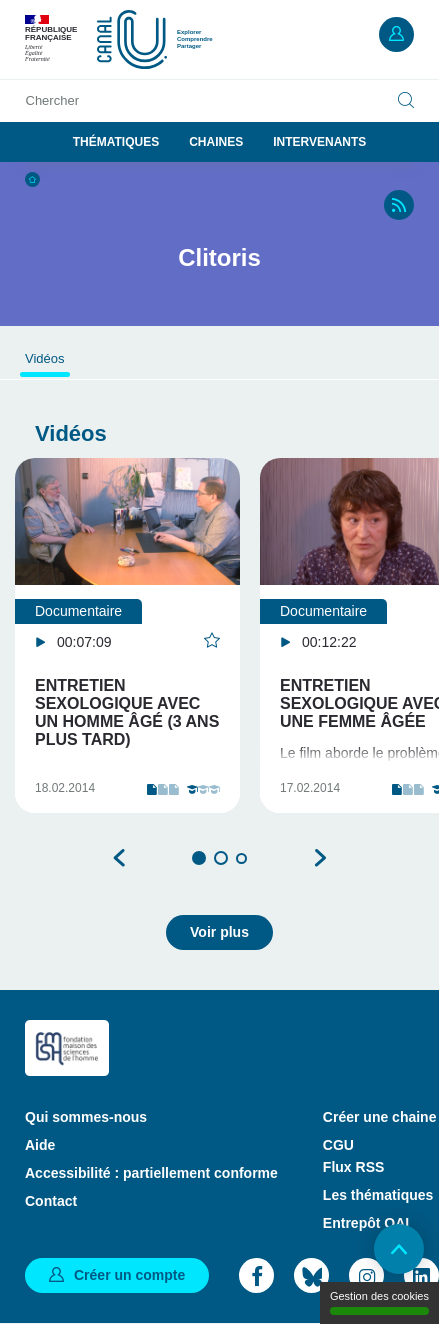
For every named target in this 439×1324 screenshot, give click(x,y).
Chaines (216, 142)
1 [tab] (199, 858)
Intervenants (319, 142)
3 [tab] (241, 858)
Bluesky (311, 1275)
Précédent (120, 858)
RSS (399, 205)
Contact (51, 1201)
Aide (40, 1145)
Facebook (256, 1275)
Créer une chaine (380, 1117)
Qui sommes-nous (86, 1117)
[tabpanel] (127, 635)
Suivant (320, 858)
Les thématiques (378, 1195)
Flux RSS (353, 1167)
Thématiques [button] (116, 142)
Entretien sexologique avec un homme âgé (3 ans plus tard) (127, 712)
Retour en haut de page (399, 1249)
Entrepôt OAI (366, 1223)
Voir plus (219, 932)
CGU (338, 1145)
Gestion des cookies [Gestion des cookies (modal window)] (379, 1302)
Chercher (52, 100)
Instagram (366, 1275)
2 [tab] (221, 858)
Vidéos (45, 358)
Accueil (32, 179)
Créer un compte (129, 1275)
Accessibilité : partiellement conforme (151, 1173)
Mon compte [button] (396, 34)
